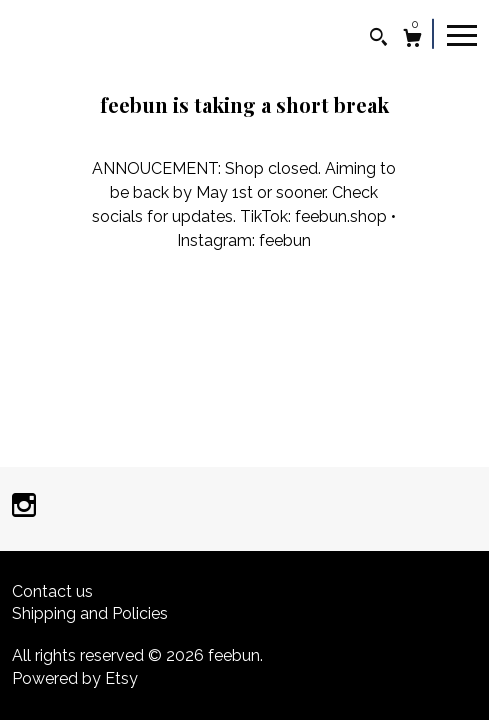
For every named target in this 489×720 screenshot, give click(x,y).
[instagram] (24, 507)
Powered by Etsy (75, 678)
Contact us (52, 591)
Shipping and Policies (90, 613)
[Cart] (412, 40)
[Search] (378, 39)
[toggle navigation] (462, 34)
